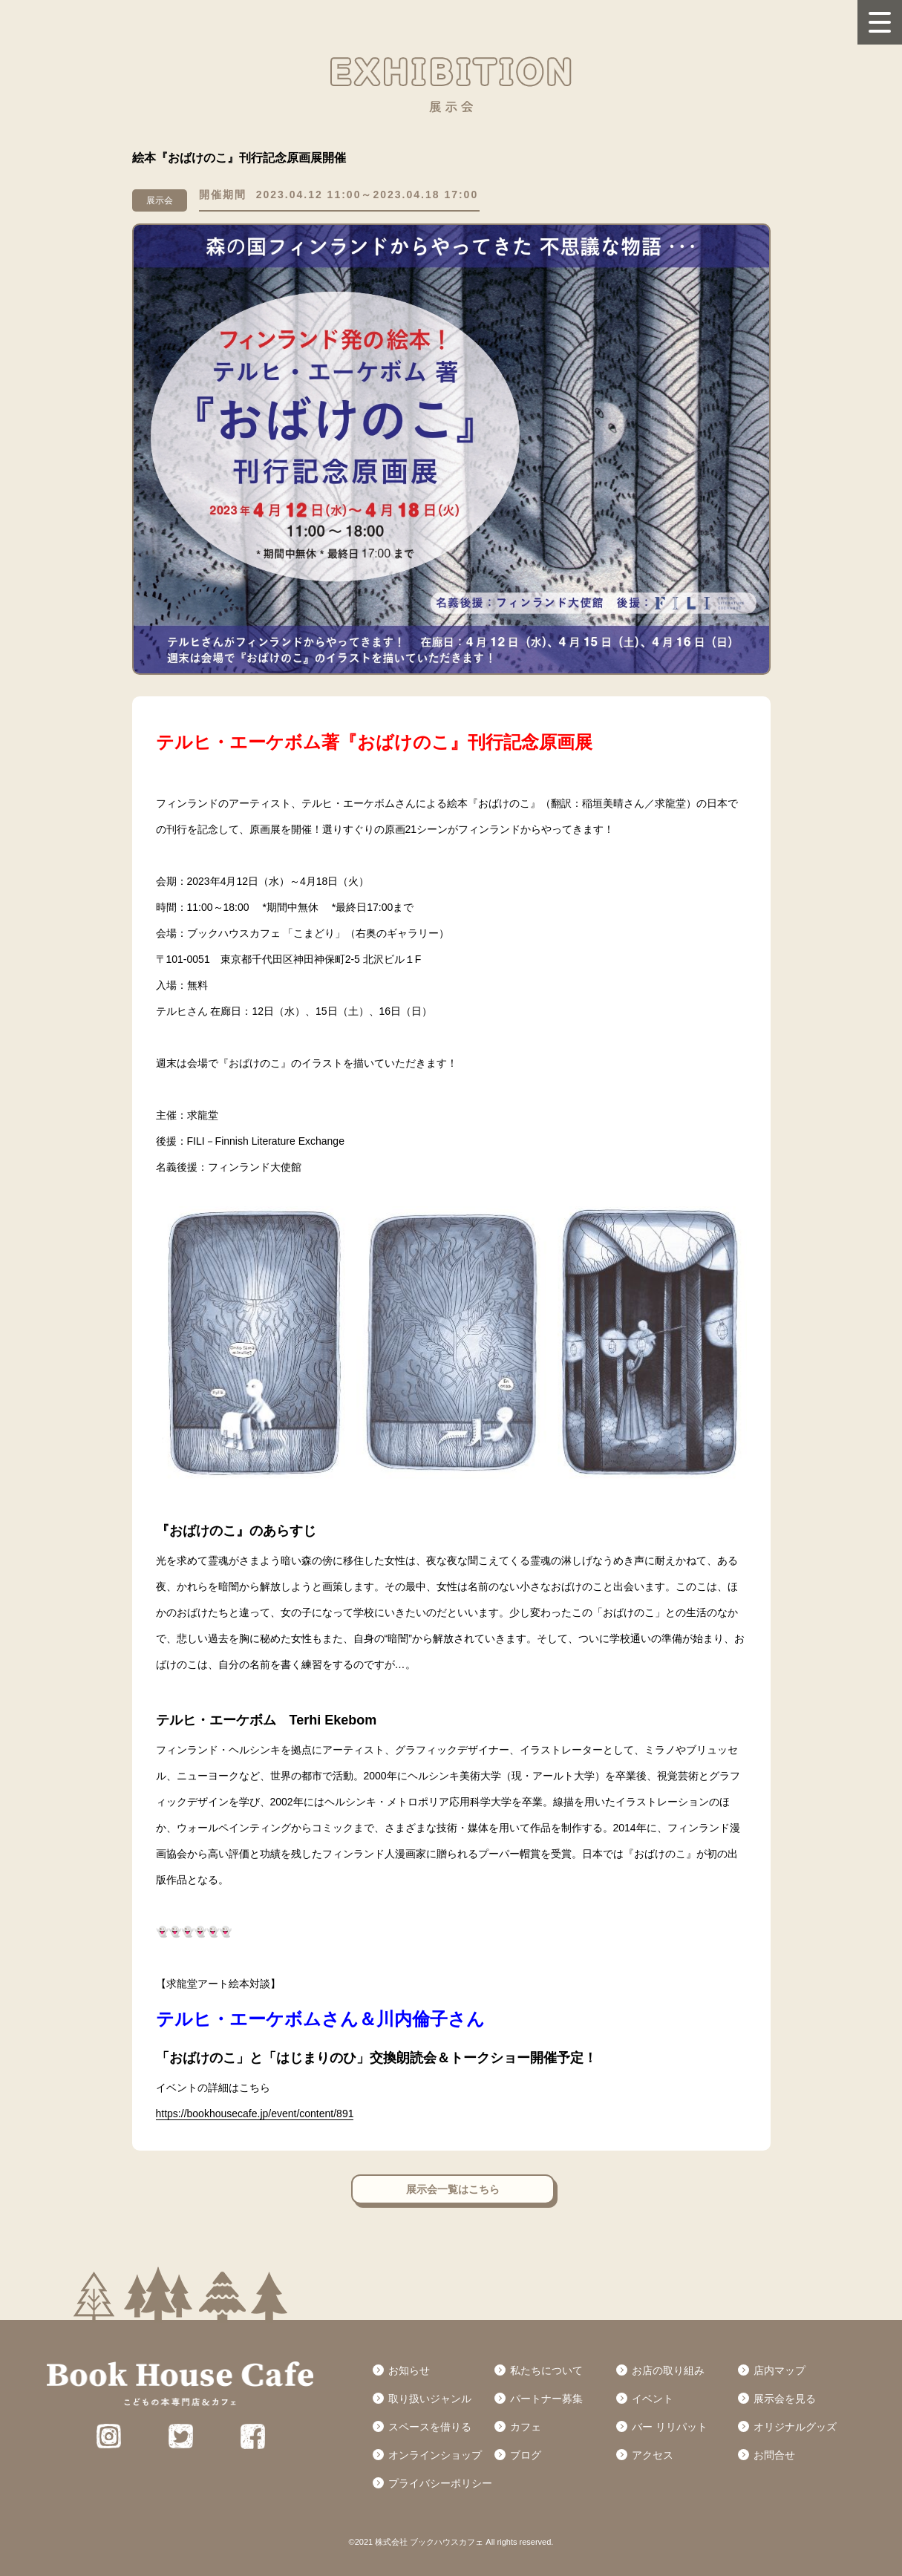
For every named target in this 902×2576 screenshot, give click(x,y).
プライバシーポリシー (440, 2483)
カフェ (525, 2427)
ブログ (525, 2455)
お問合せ (774, 2455)
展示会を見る (785, 2399)
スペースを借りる (429, 2427)
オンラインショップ (435, 2455)
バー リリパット (669, 2427)
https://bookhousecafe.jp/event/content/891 (255, 2113)
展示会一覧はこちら (453, 2189)
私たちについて (546, 2370)
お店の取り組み (668, 2370)
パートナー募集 (546, 2399)
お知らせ (409, 2370)
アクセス (652, 2455)
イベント (652, 2399)
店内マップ (779, 2370)
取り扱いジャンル (429, 2399)
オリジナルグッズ (795, 2427)
